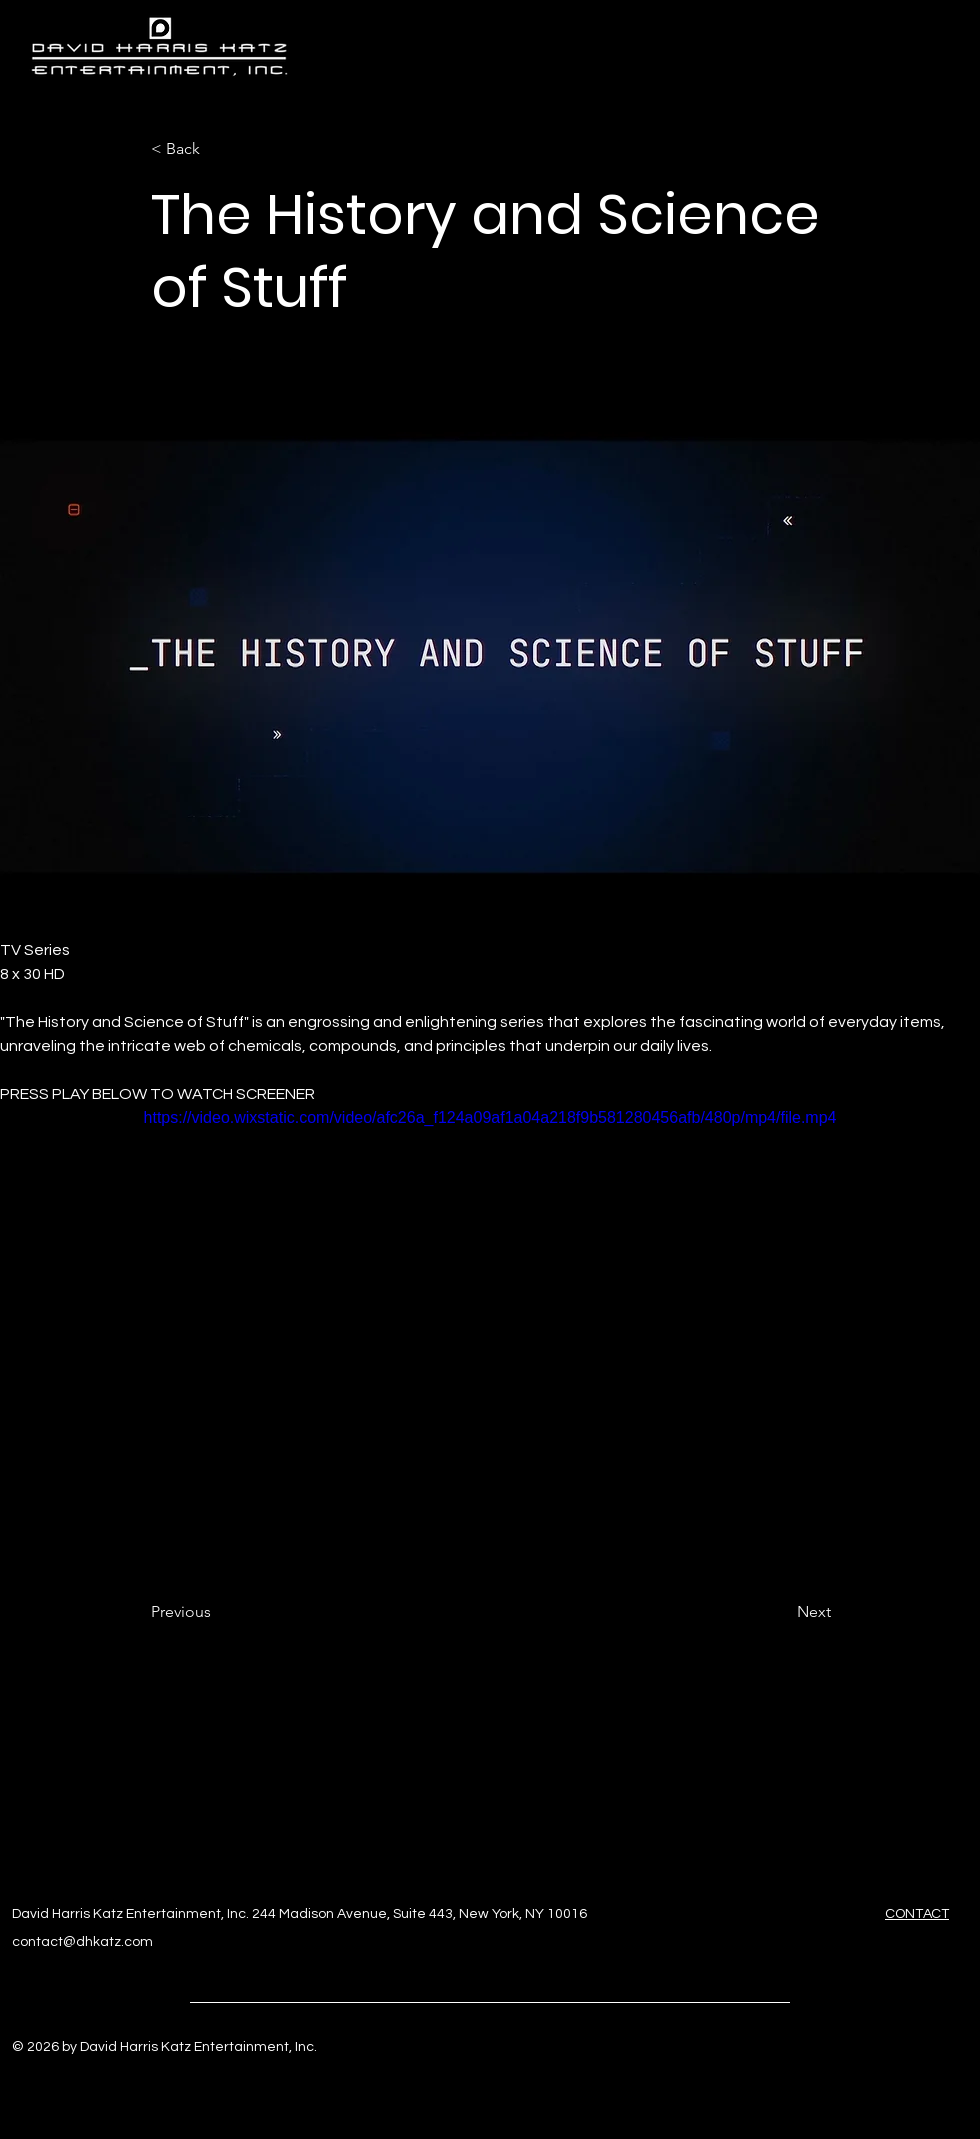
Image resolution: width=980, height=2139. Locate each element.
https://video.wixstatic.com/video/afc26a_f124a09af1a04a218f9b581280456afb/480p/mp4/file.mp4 (490, 1117)
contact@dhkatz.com (82, 1942)
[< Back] (217, 149)
